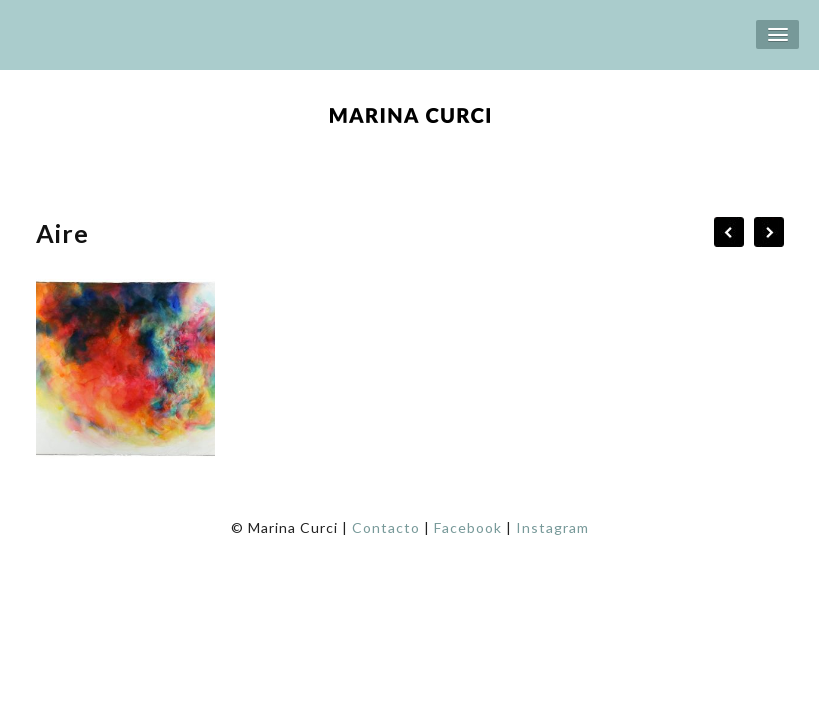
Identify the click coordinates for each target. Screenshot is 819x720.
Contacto (386, 527)
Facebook (468, 527)
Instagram (552, 527)
